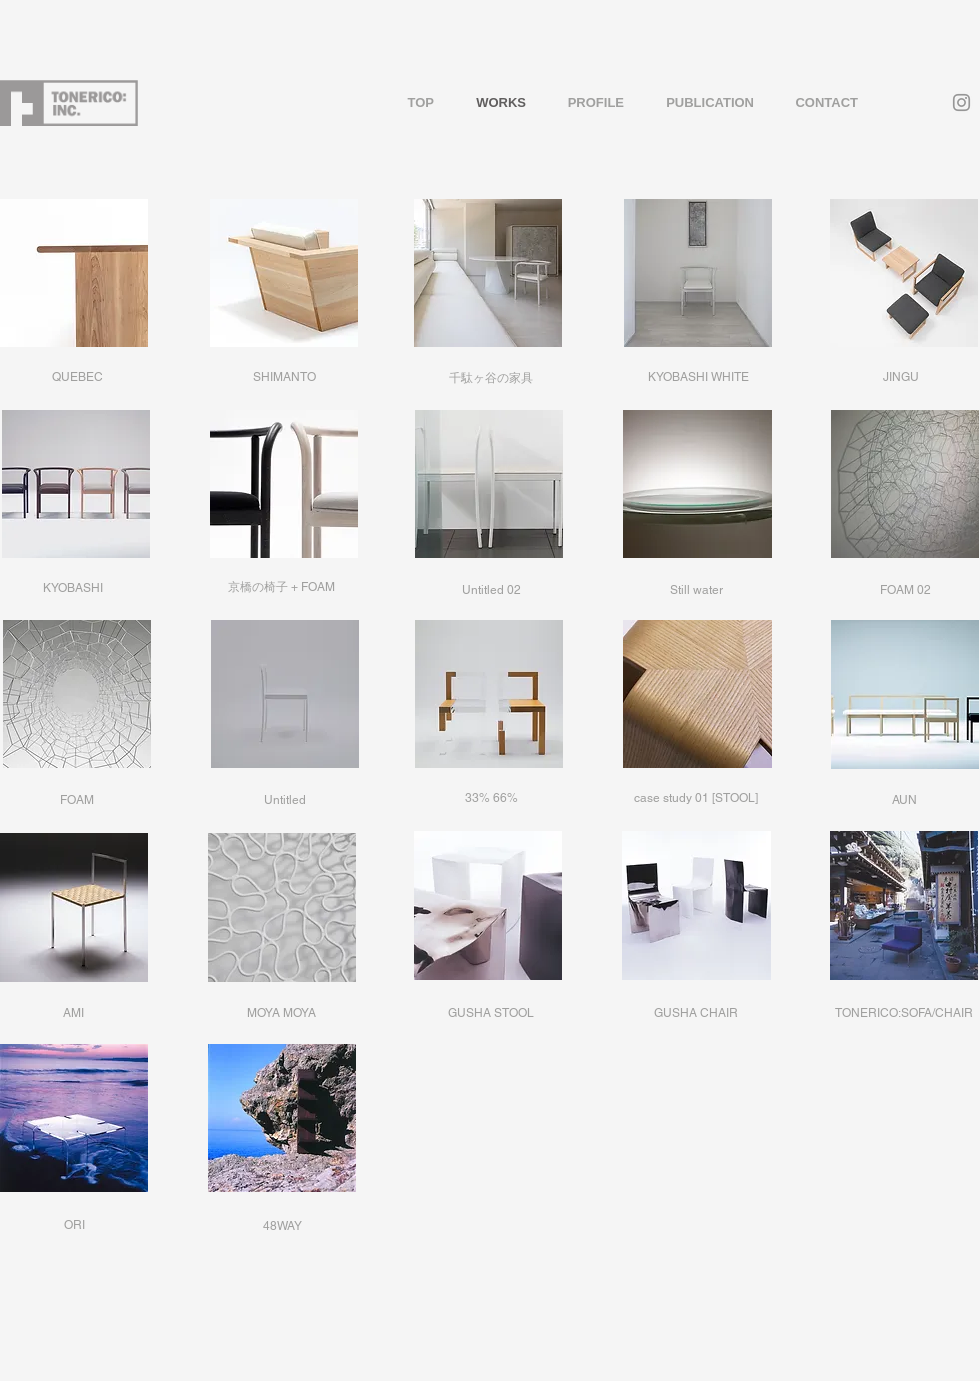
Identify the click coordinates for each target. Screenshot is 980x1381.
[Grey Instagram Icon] (961, 102)
